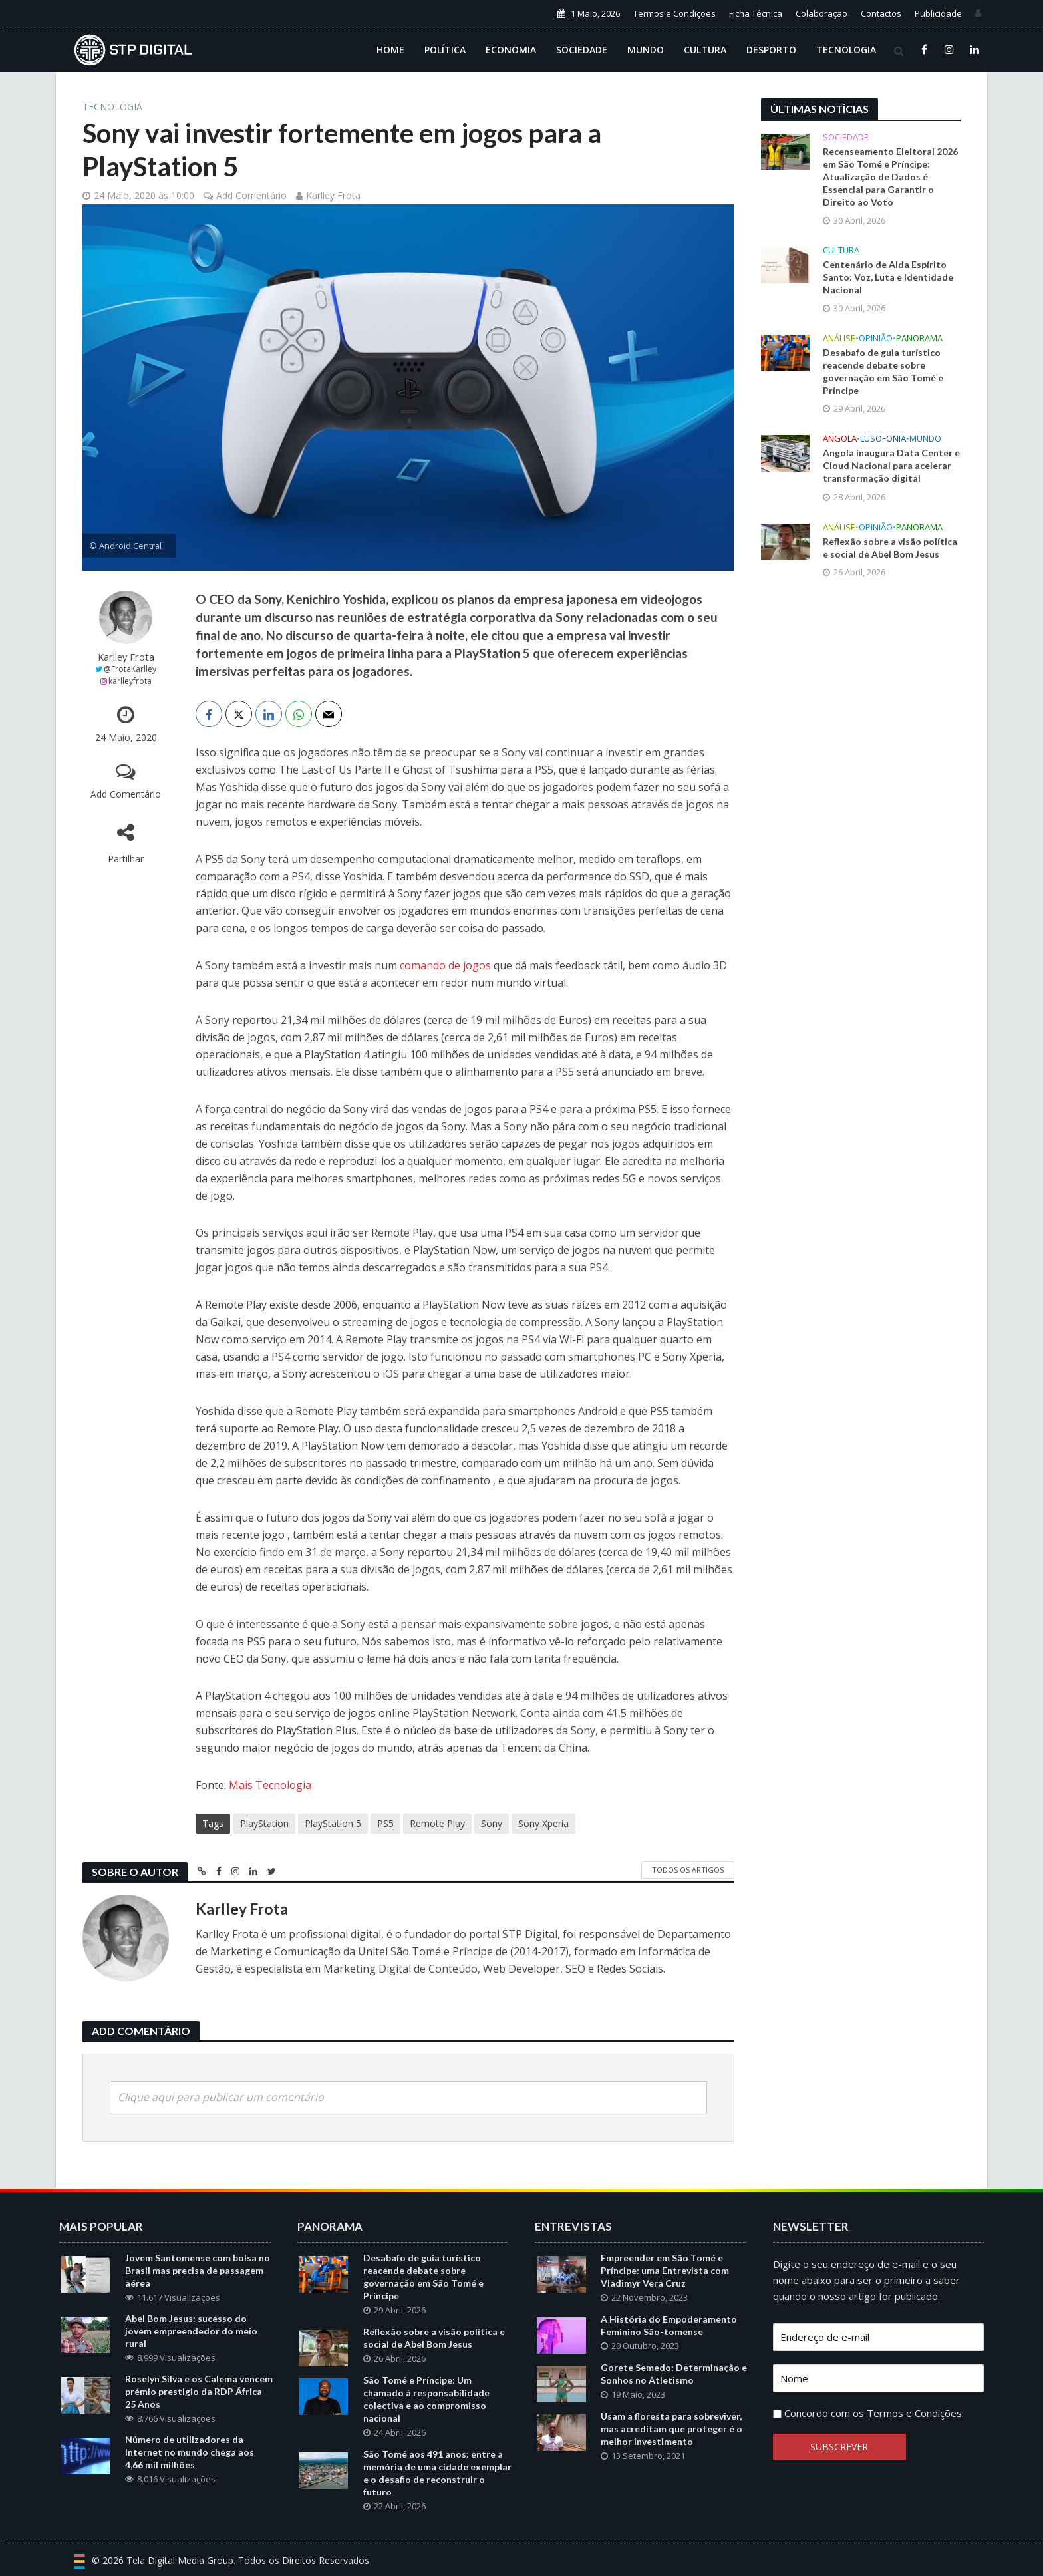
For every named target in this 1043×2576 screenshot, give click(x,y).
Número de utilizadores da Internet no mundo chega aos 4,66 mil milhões (189, 2472)
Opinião (876, 338)
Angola (840, 438)
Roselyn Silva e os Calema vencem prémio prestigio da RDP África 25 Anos (199, 2411)
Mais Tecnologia (270, 1785)
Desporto (771, 49)
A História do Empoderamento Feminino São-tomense (669, 2345)
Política (445, 49)
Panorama (919, 338)
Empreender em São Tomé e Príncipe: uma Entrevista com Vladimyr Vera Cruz (665, 2290)
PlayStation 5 (333, 1823)
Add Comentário (251, 195)
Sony (491, 1823)
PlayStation (264, 1823)
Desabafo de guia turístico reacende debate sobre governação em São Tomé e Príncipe (883, 371)
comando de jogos (445, 965)
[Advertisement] (861, 808)
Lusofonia (883, 438)
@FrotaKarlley (130, 669)
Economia (511, 49)
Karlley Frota (333, 195)
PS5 (385, 1823)
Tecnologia (846, 49)
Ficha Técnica (755, 13)
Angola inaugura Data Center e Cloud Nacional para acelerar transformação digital (891, 465)
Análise (839, 338)
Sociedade (581, 49)
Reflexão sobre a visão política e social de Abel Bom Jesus (890, 548)
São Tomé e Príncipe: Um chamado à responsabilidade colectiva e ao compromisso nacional (426, 2419)
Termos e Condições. (915, 2433)
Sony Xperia (543, 1823)
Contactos (881, 13)
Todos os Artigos (688, 1870)
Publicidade (938, 13)
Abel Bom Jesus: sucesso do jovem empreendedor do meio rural (191, 2351)
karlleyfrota (130, 681)
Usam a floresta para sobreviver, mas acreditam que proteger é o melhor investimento (671, 2448)
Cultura (705, 49)
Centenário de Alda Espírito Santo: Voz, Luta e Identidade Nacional (888, 277)
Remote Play (437, 1823)
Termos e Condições (674, 13)
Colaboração (821, 13)
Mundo (645, 49)
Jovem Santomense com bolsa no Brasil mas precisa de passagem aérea (197, 2290)
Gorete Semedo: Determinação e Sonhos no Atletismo (674, 2394)
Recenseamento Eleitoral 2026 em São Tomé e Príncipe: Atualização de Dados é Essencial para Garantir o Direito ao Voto (890, 177)
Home (390, 49)
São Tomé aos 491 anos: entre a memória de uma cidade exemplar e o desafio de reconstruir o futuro (437, 2492)
